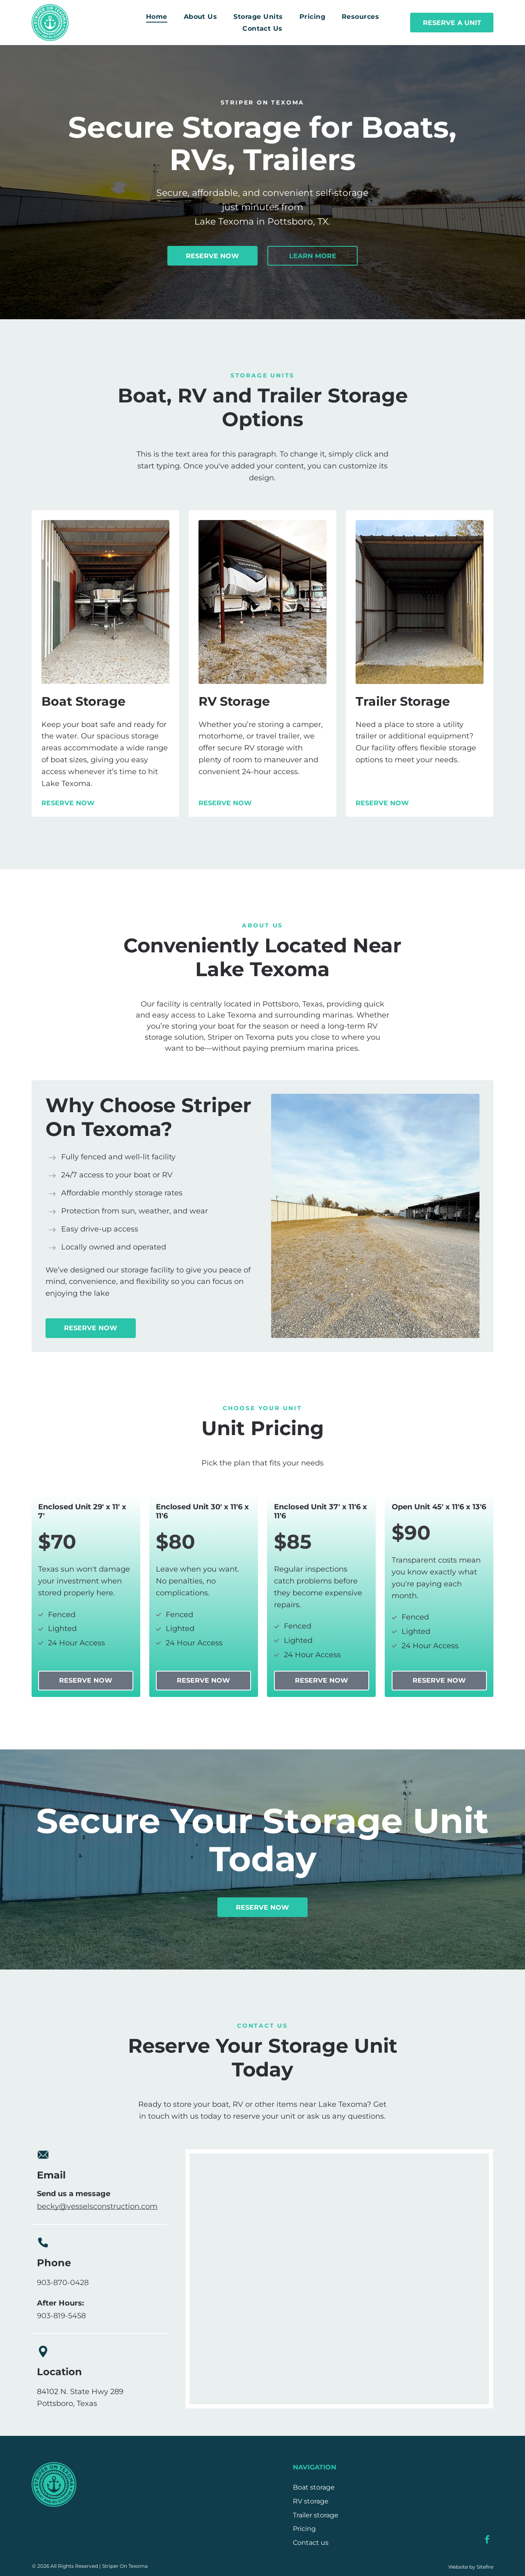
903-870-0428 (63, 2282)
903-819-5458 (61, 2315)
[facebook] (487, 2540)
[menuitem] (157, 17)
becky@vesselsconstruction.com (97, 2206)
